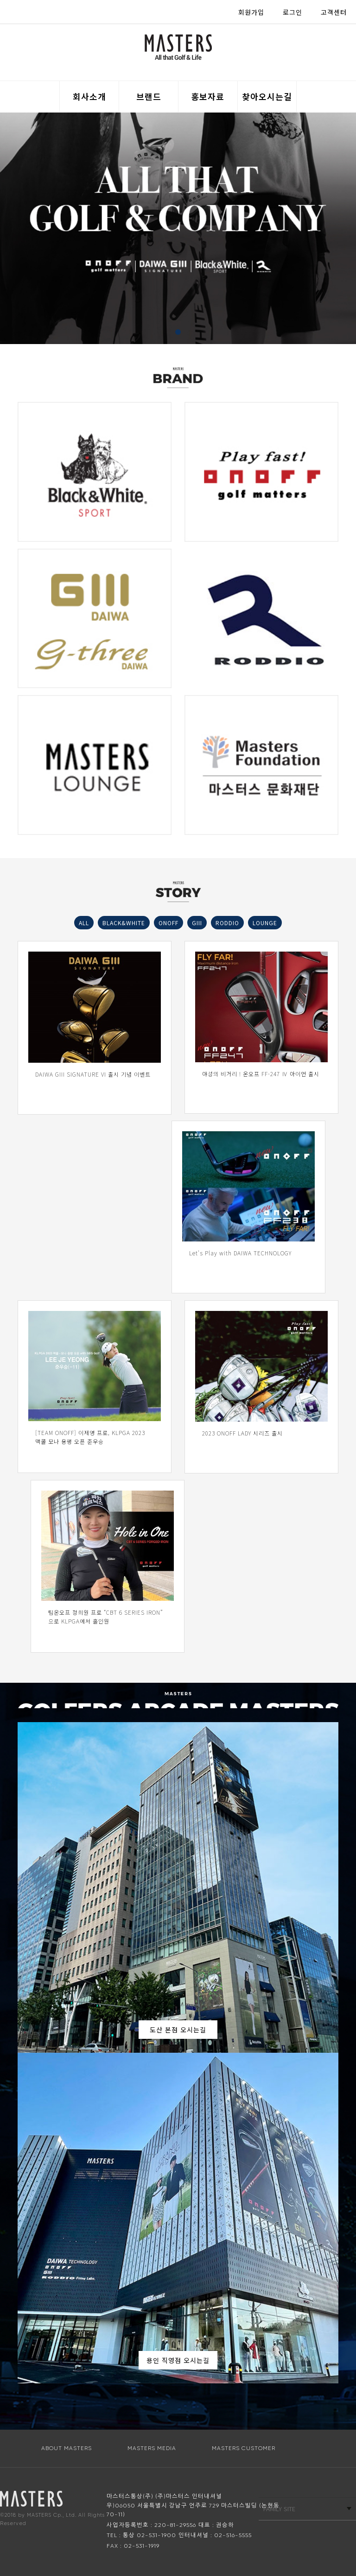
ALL (84, 923)
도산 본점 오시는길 (178, 2029)
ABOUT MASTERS (66, 2448)
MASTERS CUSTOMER (243, 2448)
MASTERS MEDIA (151, 2448)
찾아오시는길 (267, 96)
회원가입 (251, 12)
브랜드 (148, 96)
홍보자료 (207, 96)
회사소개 (89, 96)
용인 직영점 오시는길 (178, 2360)
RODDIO (227, 923)
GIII (197, 923)
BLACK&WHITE (123, 923)
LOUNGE (265, 923)
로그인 (292, 12)
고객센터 (334, 12)
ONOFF (168, 923)
